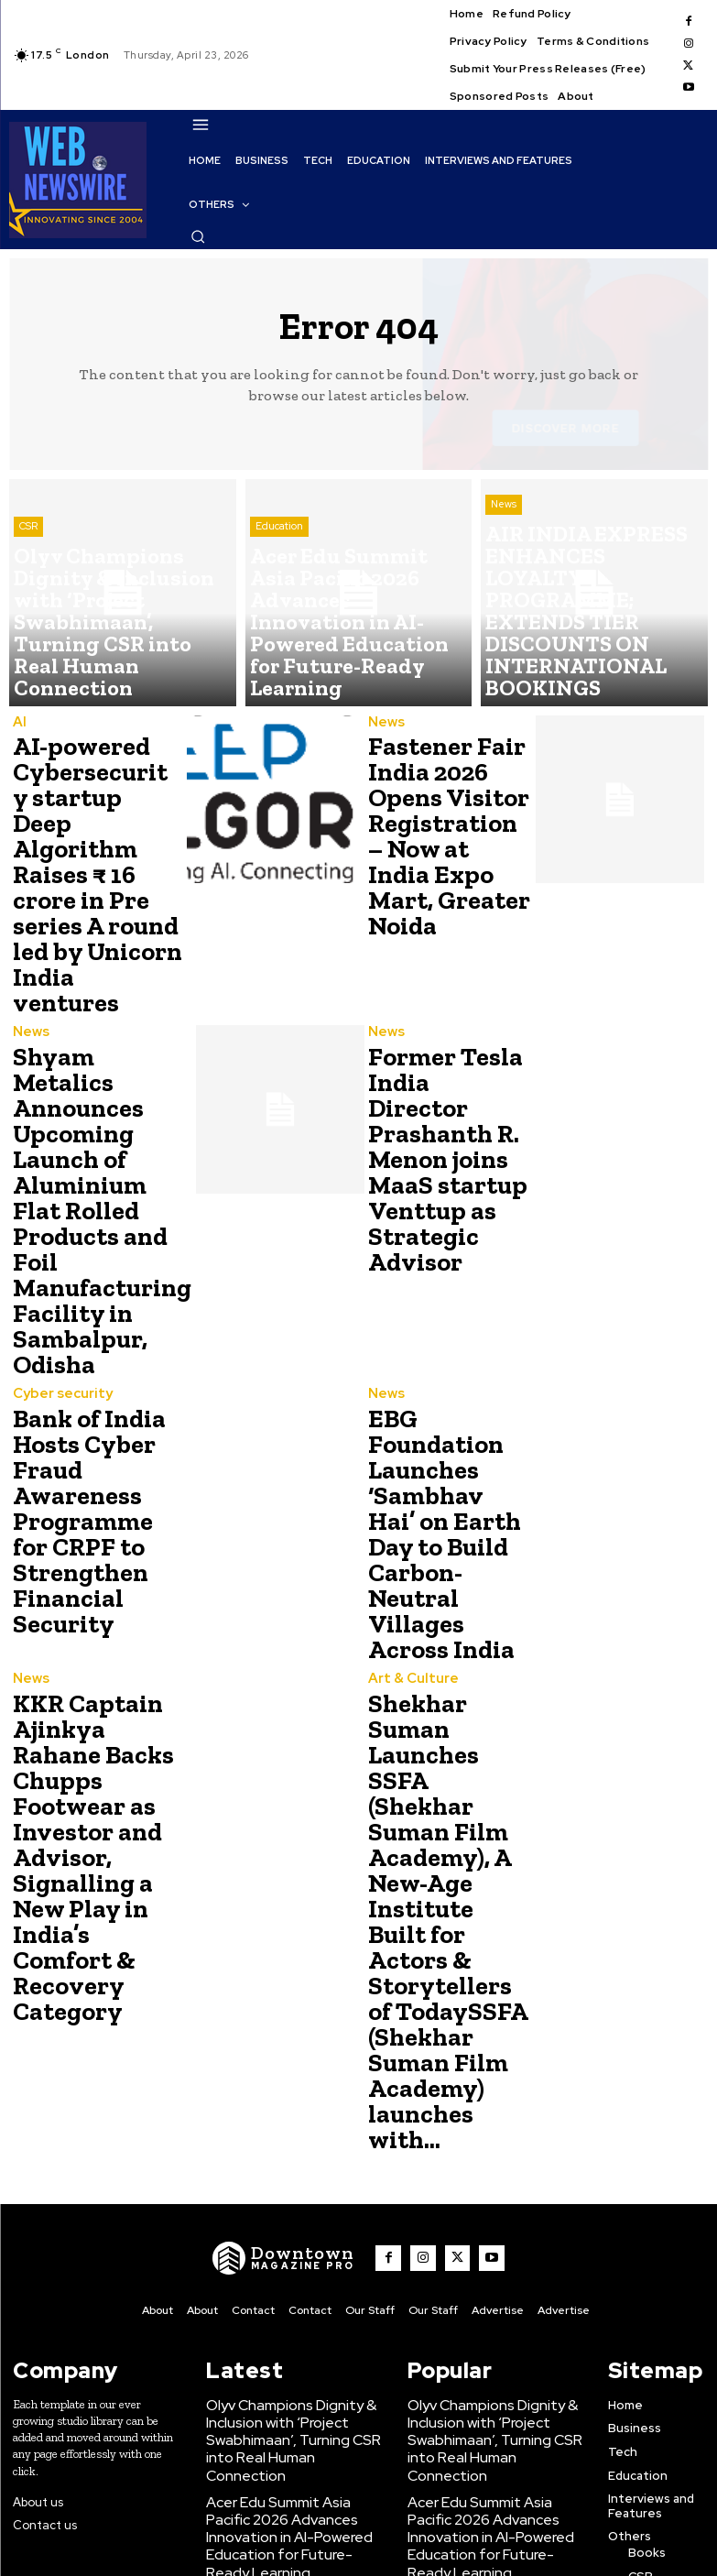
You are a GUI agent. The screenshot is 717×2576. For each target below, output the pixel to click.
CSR (28, 623)
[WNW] (297, 1886)
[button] (197, 236)
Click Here (273, 2546)
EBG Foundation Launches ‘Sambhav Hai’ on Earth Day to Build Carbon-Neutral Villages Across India (447, 1348)
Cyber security (57, 1238)
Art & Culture (408, 1462)
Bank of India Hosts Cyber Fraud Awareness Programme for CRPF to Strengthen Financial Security (90, 1348)
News (503, 609)
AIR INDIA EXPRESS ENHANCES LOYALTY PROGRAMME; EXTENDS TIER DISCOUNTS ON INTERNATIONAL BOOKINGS (292, 2195)
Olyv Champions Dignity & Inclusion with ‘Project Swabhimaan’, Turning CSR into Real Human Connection (288, 2050)
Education (279, 623)
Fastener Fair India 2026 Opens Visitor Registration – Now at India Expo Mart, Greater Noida (442, 811)
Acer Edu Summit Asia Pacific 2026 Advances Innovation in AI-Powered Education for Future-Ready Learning (289, 2119)
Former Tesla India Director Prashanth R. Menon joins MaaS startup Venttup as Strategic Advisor (439, 1046)
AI (18, 723)
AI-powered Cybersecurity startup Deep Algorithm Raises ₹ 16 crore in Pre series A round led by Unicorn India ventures (94, 833)
